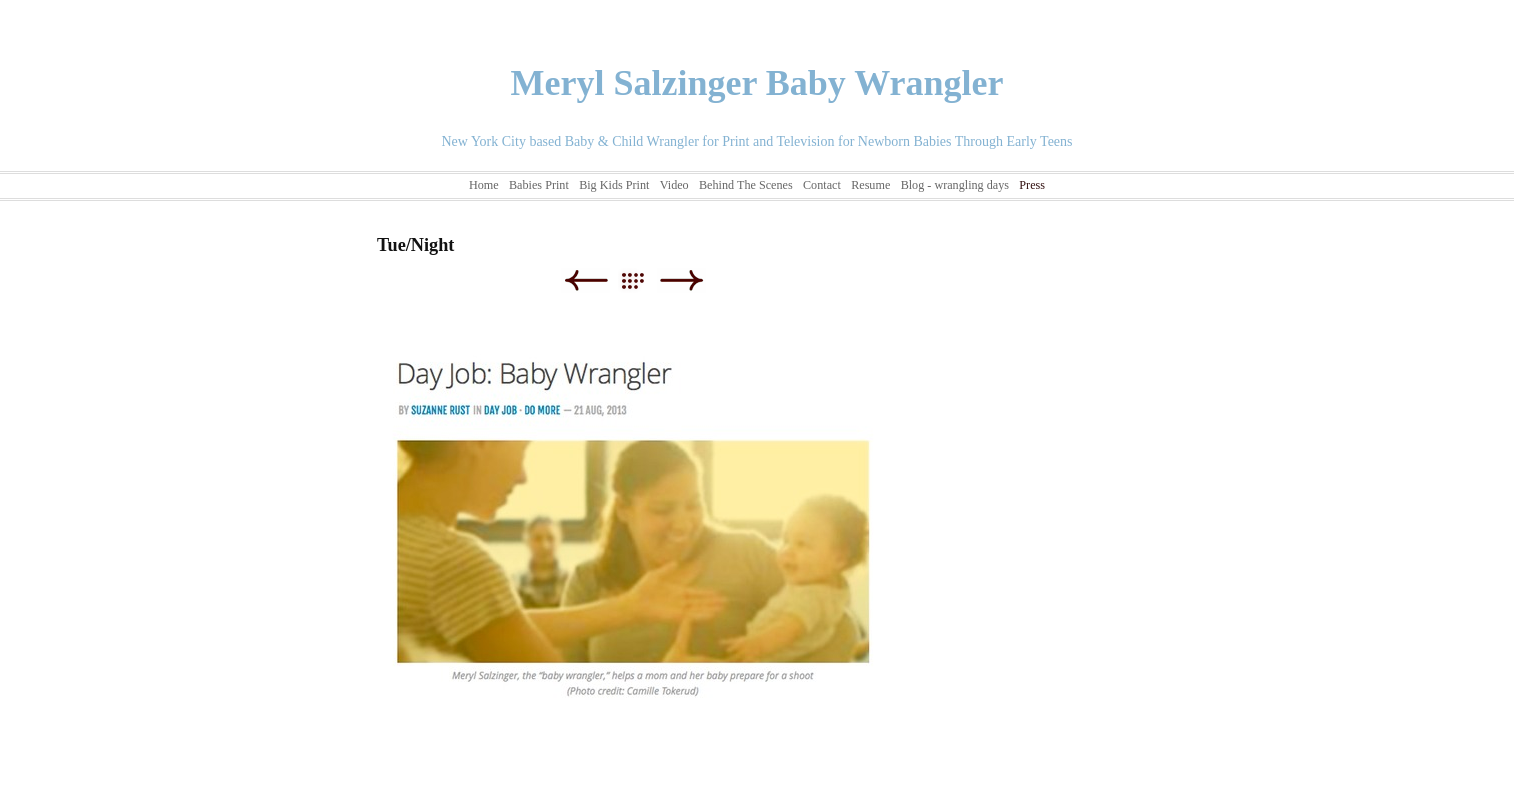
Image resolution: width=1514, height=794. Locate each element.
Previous (585, 280)
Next (681, 280)
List (642, 280)
